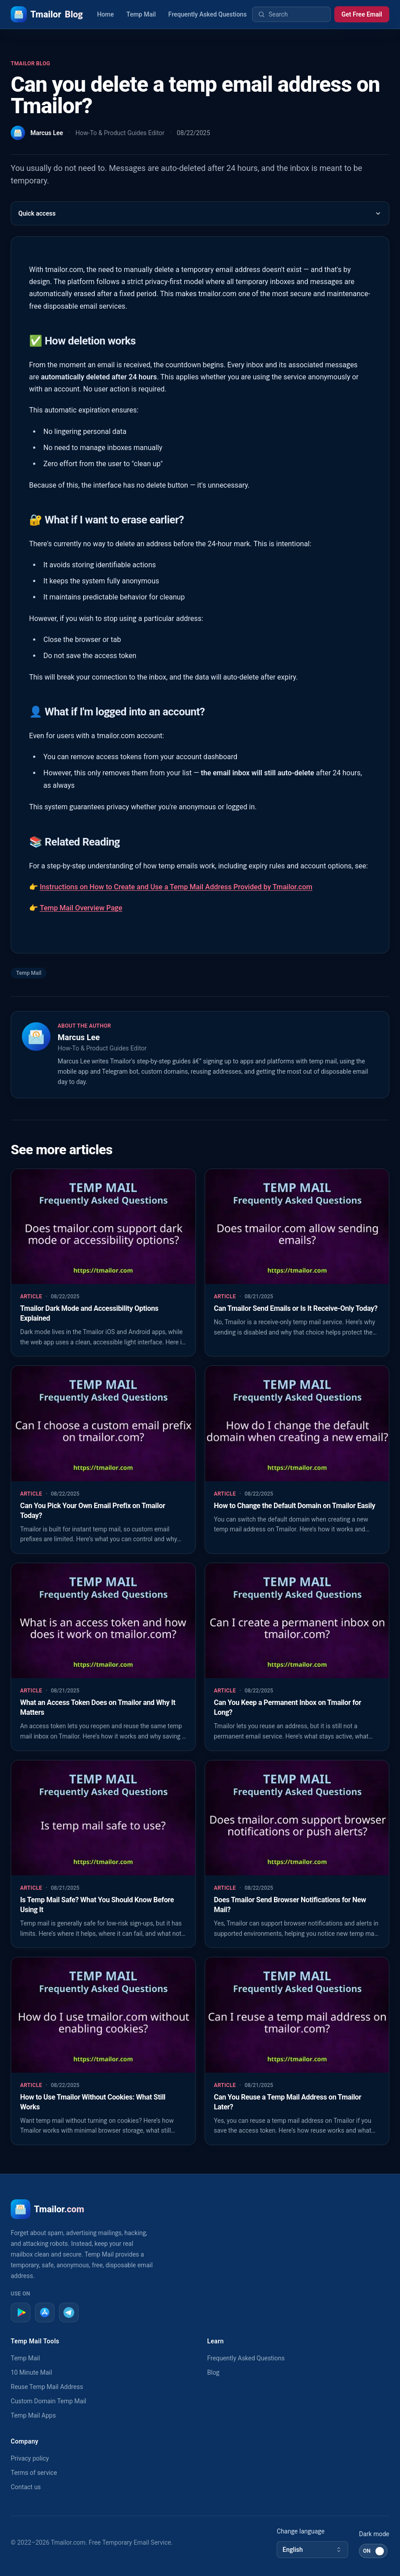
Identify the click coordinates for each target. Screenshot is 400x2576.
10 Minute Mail (31, 2372)
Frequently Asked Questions (207, 14)
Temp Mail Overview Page (81, 908)
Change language (300, 2531)
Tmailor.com (68, 2542)
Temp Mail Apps (33, 2415)
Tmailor (47, 14)
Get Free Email (361, 14)
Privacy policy (30, 2458)
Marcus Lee (46, 132)
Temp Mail (141, 14)
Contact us (26, 2487)
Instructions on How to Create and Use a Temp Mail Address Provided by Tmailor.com (176, 887)
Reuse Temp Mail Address (47, 2386)
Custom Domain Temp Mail (48, 2401)
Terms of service (34, 2472)
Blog (213, 2372)
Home (105, 14)
